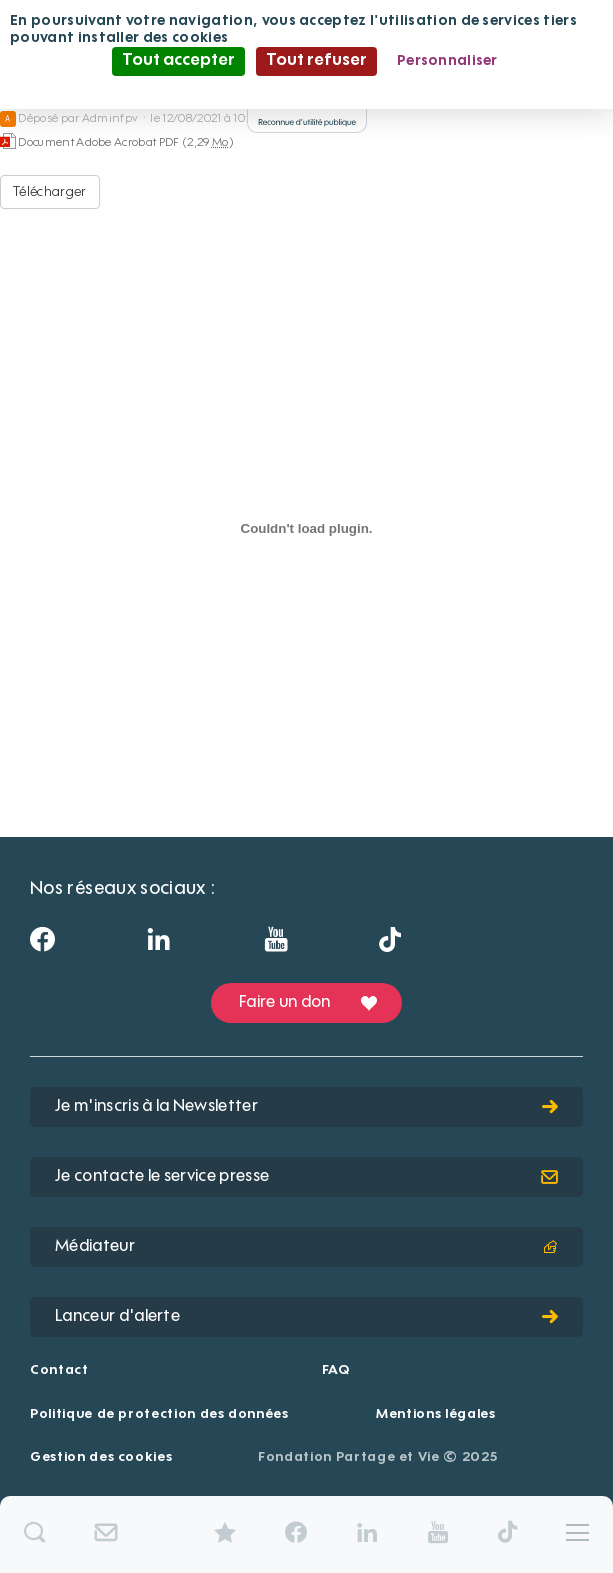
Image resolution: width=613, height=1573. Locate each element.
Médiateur (306, 1247)
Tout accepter (178, 61)
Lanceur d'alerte (306, 1317)
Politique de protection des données (159, 1414)
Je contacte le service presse (306, 1177)
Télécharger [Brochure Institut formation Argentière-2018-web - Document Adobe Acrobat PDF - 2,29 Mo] (50, 192)
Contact (59, 1370)
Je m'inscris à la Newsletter (306, 1107)
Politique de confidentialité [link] (307, 89)
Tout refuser (316, 61)
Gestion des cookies (101, 1457)
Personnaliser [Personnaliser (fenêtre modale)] (447, 61)
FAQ (336, 1370)
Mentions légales (435, 1414)
